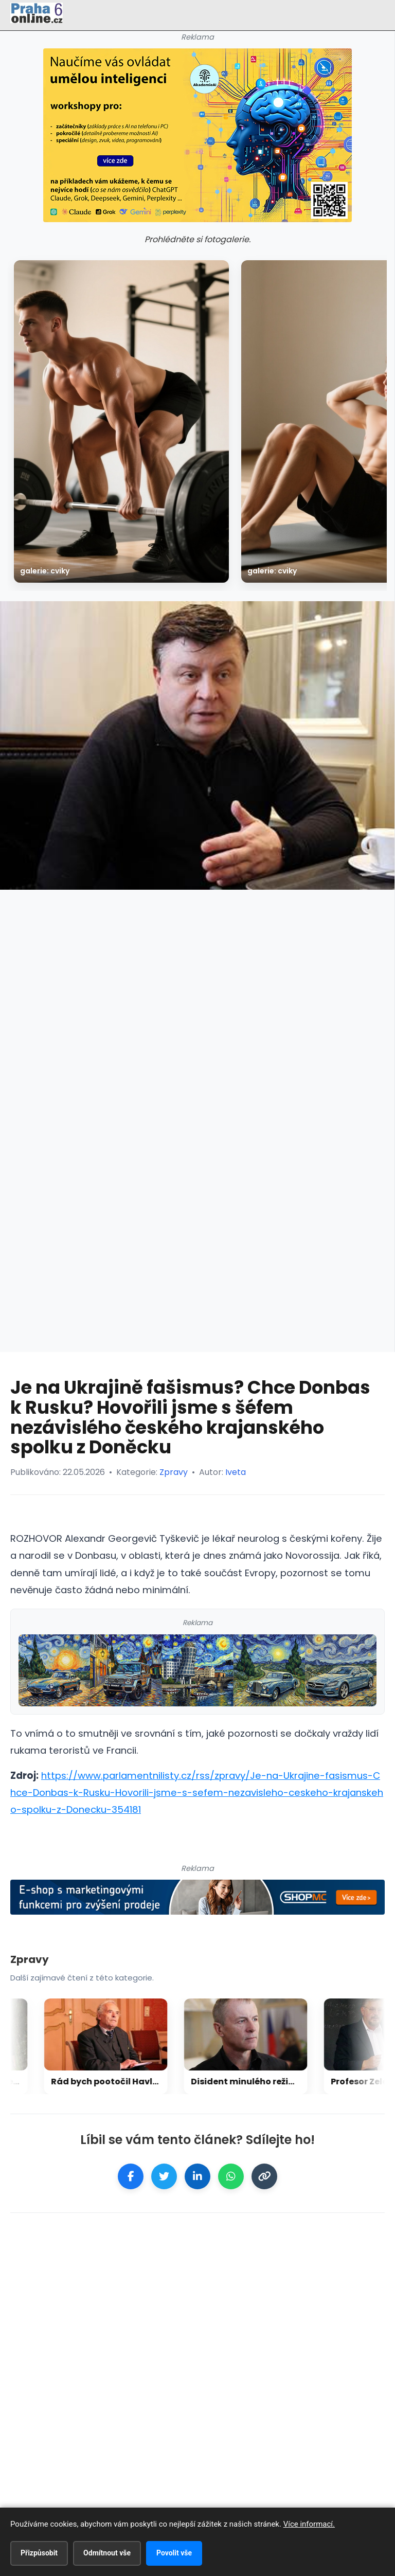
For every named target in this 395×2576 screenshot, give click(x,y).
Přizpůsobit (39, 2553)
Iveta (235, 1472)
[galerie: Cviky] (121, 421)
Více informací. (309, 2524)
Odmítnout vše (107, 2553)
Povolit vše (174, 2553)
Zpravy (173, 1472)
